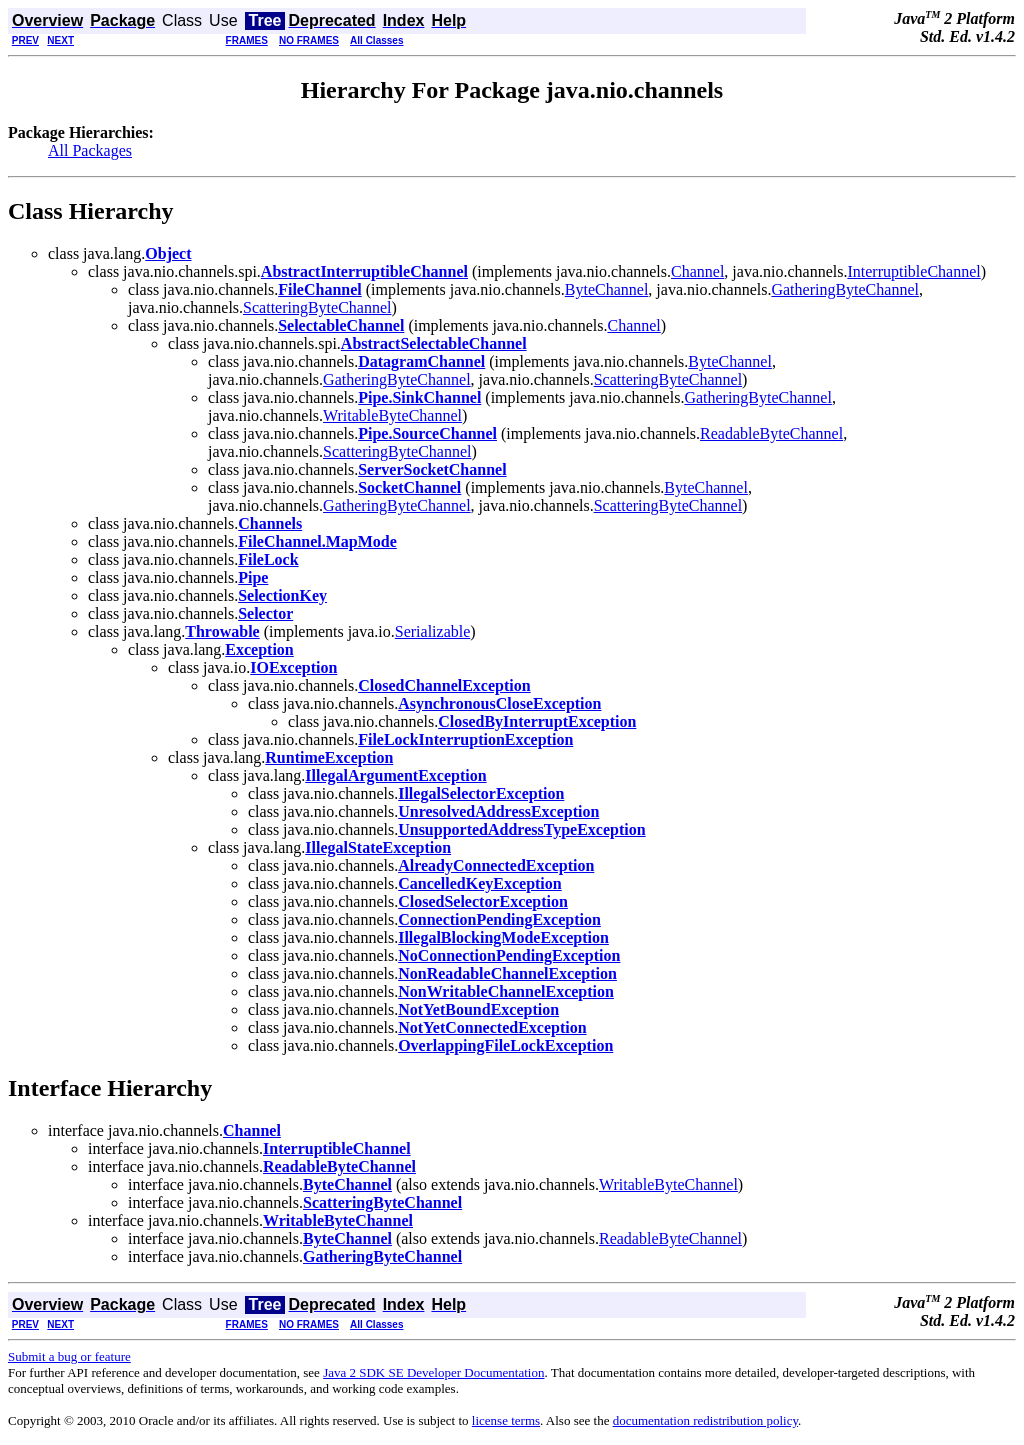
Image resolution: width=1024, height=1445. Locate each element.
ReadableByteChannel (771, 433)
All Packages (90, 150)
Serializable (433, 631)
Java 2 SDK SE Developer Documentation (433, 1372)
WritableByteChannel (392, 415)
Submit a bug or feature (69, 1356)
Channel (697, 271)
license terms (506, 1420)
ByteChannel (607, 289)
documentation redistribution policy (705, 1420)
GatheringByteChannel (845, 289)
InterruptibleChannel (913, 271)
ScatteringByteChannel (317, 307)
